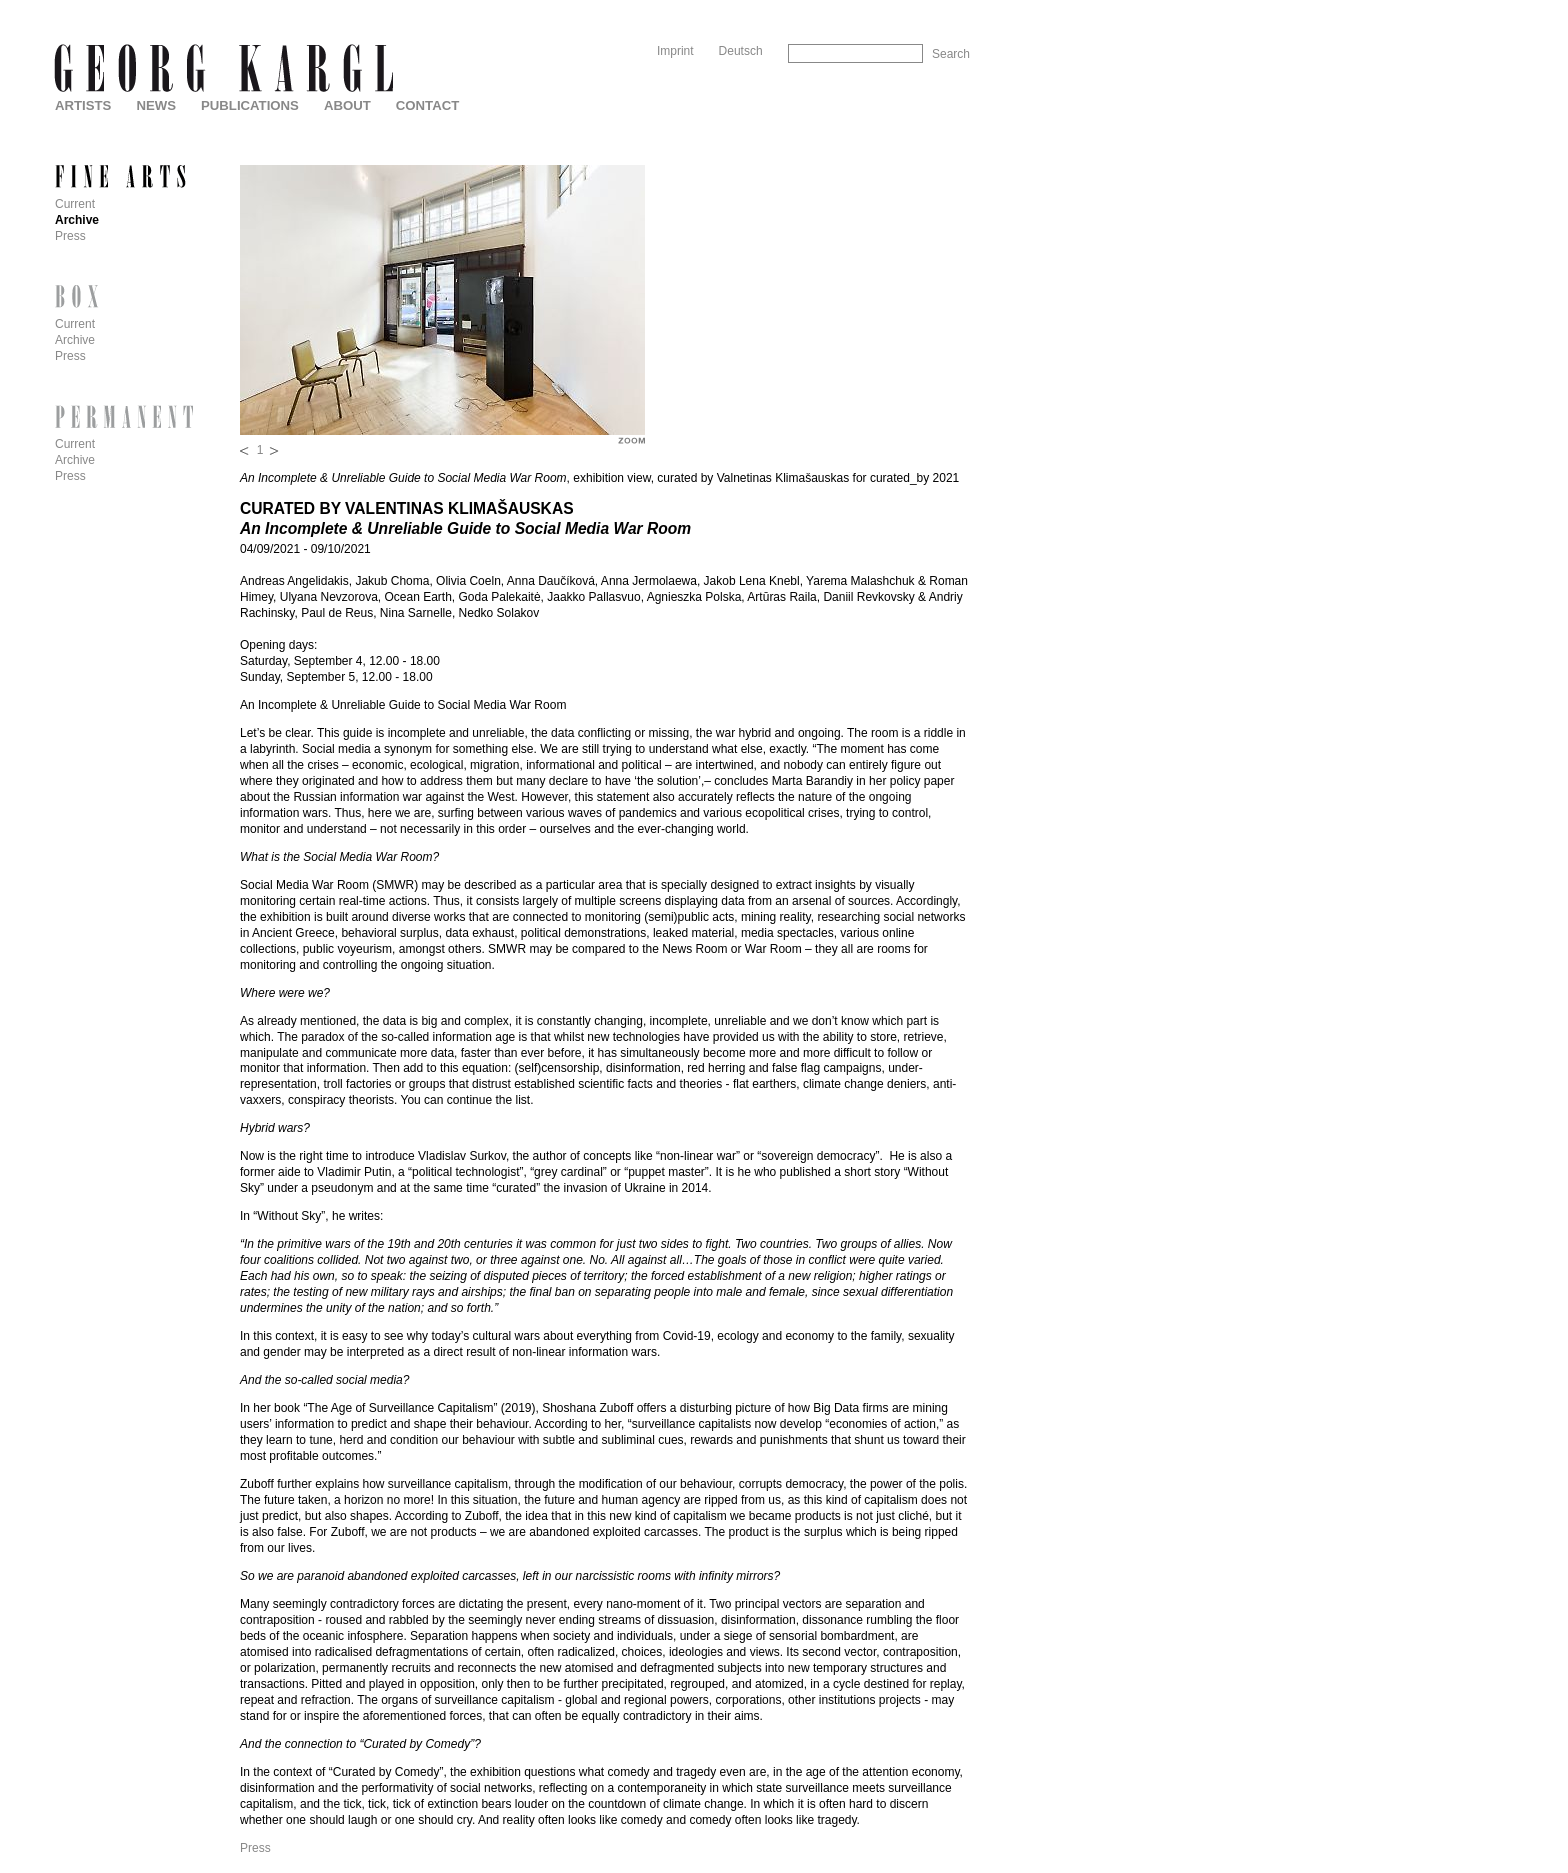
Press (255, 1848)
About (347, 105)
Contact (427, 105)
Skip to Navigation (931, 7)
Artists (83, 105)
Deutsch (741, 51)
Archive (77, 220)
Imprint (675, 51)
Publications (250, 105)
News (156, 105)
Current (75, 204)
